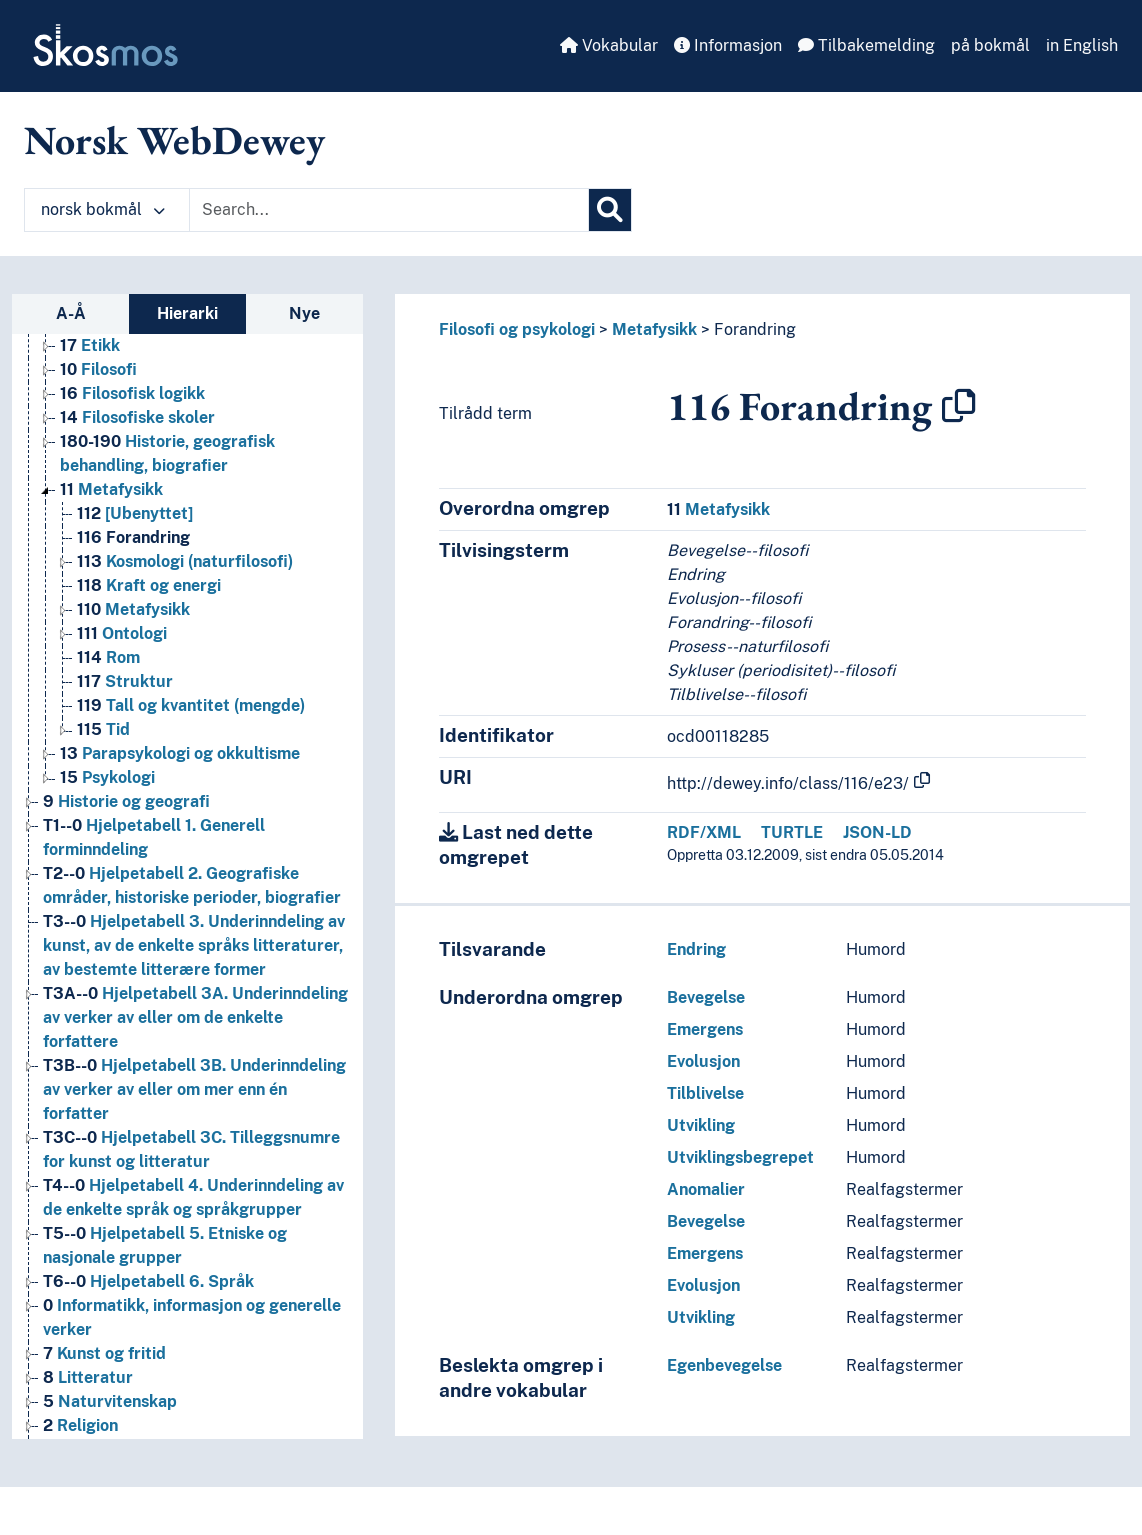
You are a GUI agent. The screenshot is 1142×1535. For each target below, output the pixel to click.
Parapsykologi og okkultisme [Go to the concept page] (180, 753)
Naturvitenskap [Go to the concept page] (110, 1401)
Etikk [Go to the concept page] (90, 345)
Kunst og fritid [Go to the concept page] (104, 1353)
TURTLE (792, 832)
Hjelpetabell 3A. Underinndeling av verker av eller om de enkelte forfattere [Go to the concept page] (195, 1017)
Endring (696, 949)
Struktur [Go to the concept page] (125, 681)
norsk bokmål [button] (103, 209)
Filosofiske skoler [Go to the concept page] (137, 417)
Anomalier (706, 1189)
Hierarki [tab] (187, 313)
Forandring (755, 329)
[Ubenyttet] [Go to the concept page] (135, 513)
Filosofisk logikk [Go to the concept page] (132, 393)
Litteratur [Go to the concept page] (88, 1377)
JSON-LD (877, 832)
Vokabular (609, 45)
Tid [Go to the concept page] (103, 729)
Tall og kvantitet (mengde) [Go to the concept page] (191, 705)
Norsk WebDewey (174, 140)
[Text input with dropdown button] (389, 210)
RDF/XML (704, 832)
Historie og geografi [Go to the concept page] (126, 801)
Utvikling (701, 1125)
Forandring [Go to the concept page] (133, 537)
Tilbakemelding (866, 45)
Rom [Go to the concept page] (108, 657)
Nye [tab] (304, 313)
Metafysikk (654, 329)
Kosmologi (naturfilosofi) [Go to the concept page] (185, 561)
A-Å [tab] (71, 313)
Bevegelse (706, 997)
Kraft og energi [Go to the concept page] (149, 585)
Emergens (705, 1029)
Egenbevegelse (724, 1365)
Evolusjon (703, 1061)
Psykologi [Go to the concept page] (107, 777)
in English (1082, 45)
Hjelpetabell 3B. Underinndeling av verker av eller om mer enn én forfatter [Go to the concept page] (194, 1089)
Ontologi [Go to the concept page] (122, 633)
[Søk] (610, 210)
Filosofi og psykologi (517, 329)
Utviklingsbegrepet (740, 1157)
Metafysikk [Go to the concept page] (111, 489)
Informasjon (728, 45)
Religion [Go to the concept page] (80, 1425)
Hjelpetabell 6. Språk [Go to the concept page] (148, 1281)
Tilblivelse (705, 1093)
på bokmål (990, 45)
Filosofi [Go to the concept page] (98, 369)
